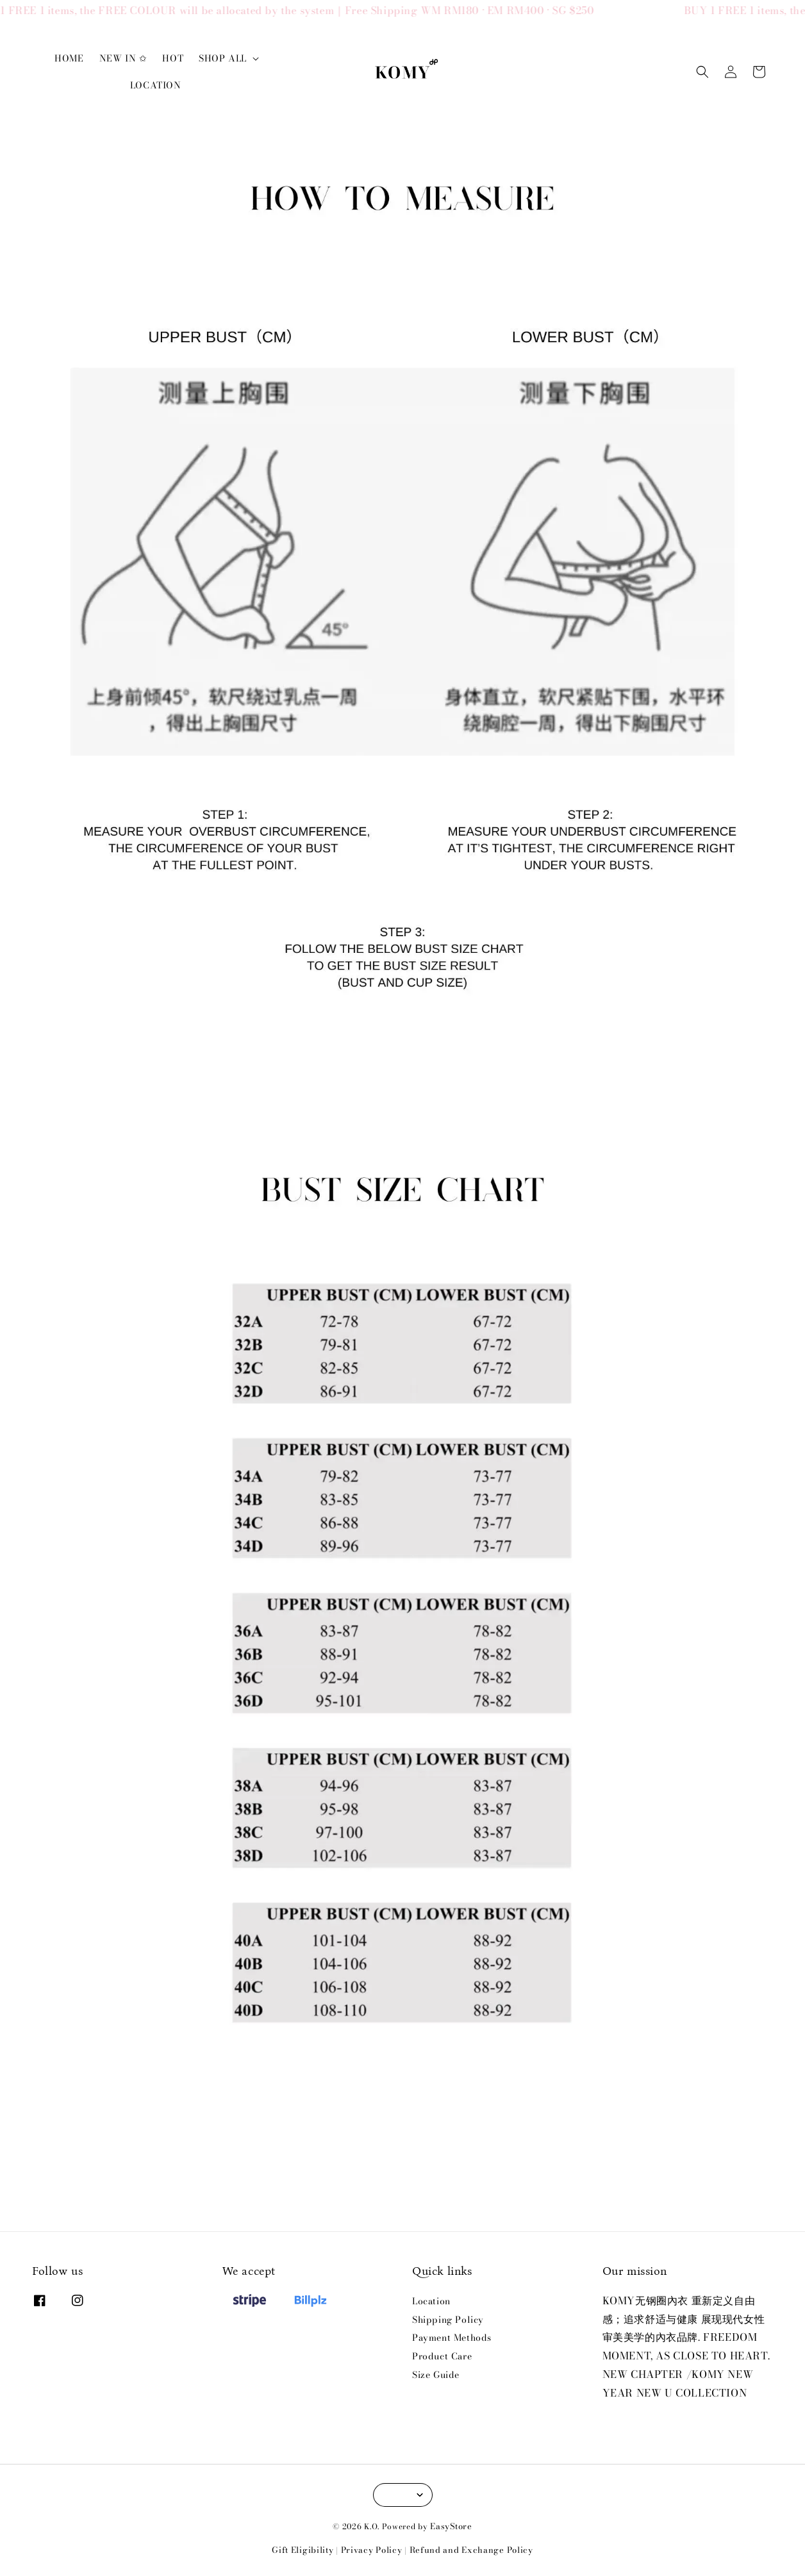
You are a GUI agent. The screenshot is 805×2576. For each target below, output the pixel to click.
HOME (68, 58)
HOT (172, 58)
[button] (702, 72)
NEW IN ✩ (123, 58)
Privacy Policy (371, 2549)
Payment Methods (452, 2338)
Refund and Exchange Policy (471, 2549)
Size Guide (436, 2375)
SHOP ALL (223, 58)
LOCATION (155, 85)
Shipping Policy (448, 2320)
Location (431, 2301)
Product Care (442, 2356)
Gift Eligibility (302, 2549)
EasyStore (451, 2526)
